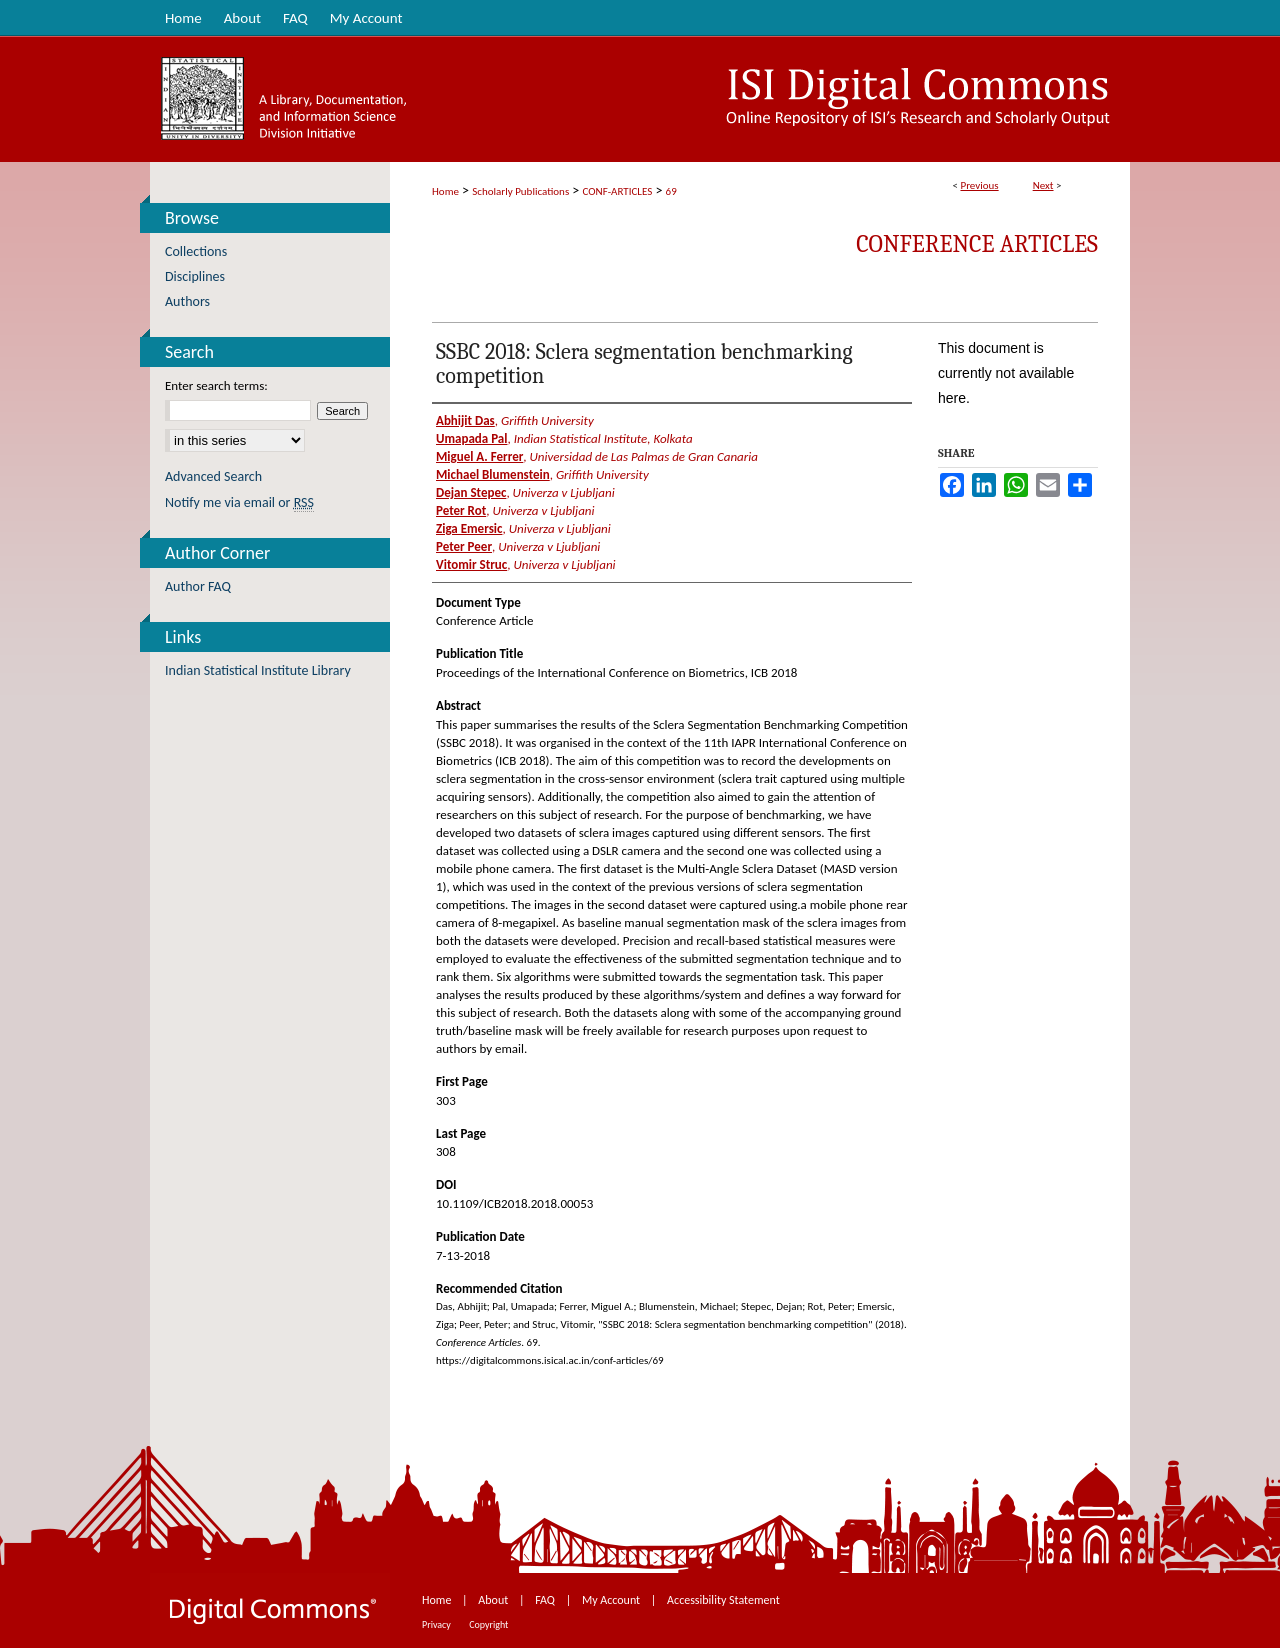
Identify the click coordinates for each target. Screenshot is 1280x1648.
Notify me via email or (239, 502)
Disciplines (195, 276)
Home (445, 191)
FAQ (546, 1600)
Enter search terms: (216, 385)
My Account (612, 1600)
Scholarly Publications (520, 191)
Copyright (488, 1624)
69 (671, 191)
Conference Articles (977, 244)
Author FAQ (198, 586)
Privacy (437, 1624)
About (494, 1600)
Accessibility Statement (723, 1600)
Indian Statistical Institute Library (258, 670)
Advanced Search (213, 476)
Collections (196, 251)
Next (1043, 185)
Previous (979, 185)
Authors (187, 301)
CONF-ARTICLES (618, 191)
